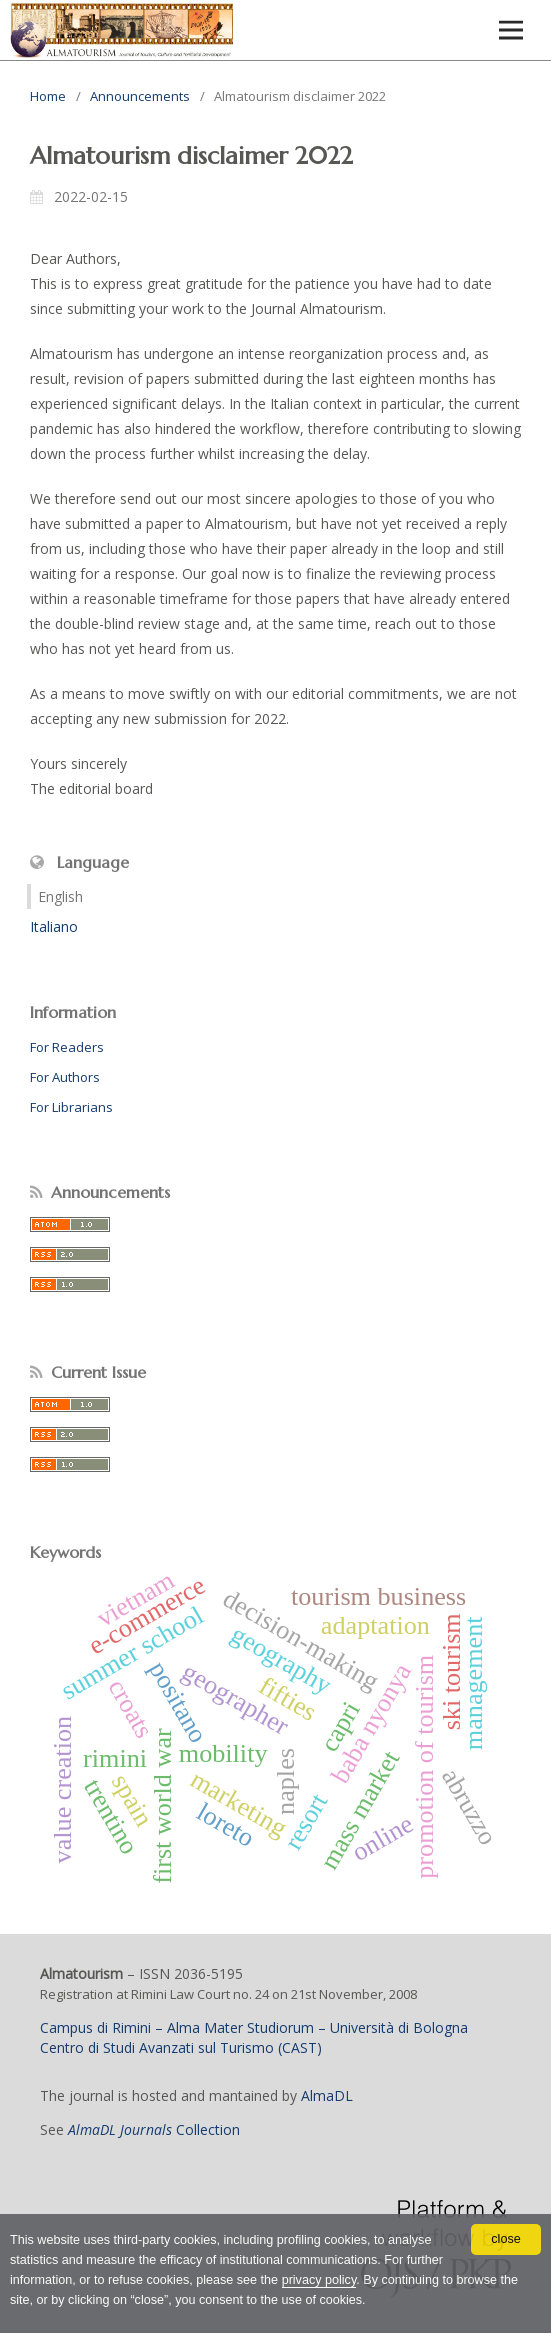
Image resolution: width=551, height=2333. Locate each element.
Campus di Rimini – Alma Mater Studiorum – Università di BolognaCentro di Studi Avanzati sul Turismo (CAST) (254, 2037)
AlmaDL (327, 2095)
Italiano (54, 926)
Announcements (140, 96)
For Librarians (71, 1107)
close (505, 2239)
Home (48, 96)
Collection (154, 2129)
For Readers (67, 1047)
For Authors (65, 1077)
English (60, 896)
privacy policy (319, 2280)
